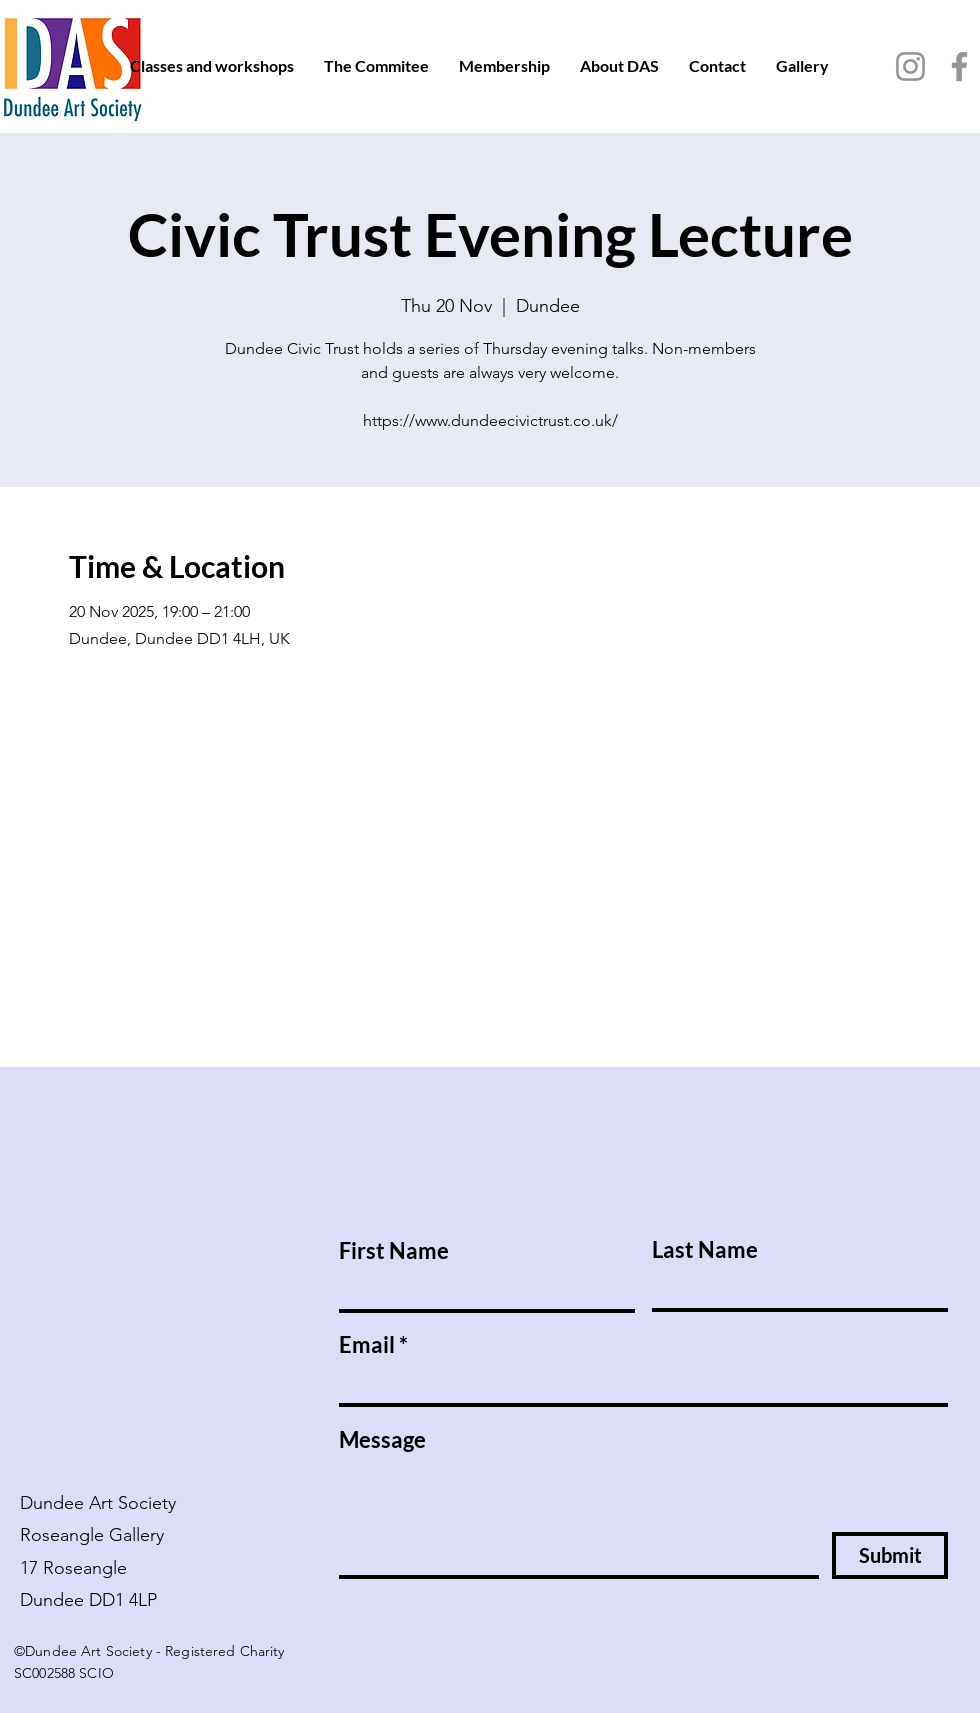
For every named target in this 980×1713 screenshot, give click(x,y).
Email (367, 1345)
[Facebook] (959, 66)
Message (382, 1440)
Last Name (705, 1250)
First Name (394, 1251)
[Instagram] (910, 66)
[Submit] (890, 1555)
